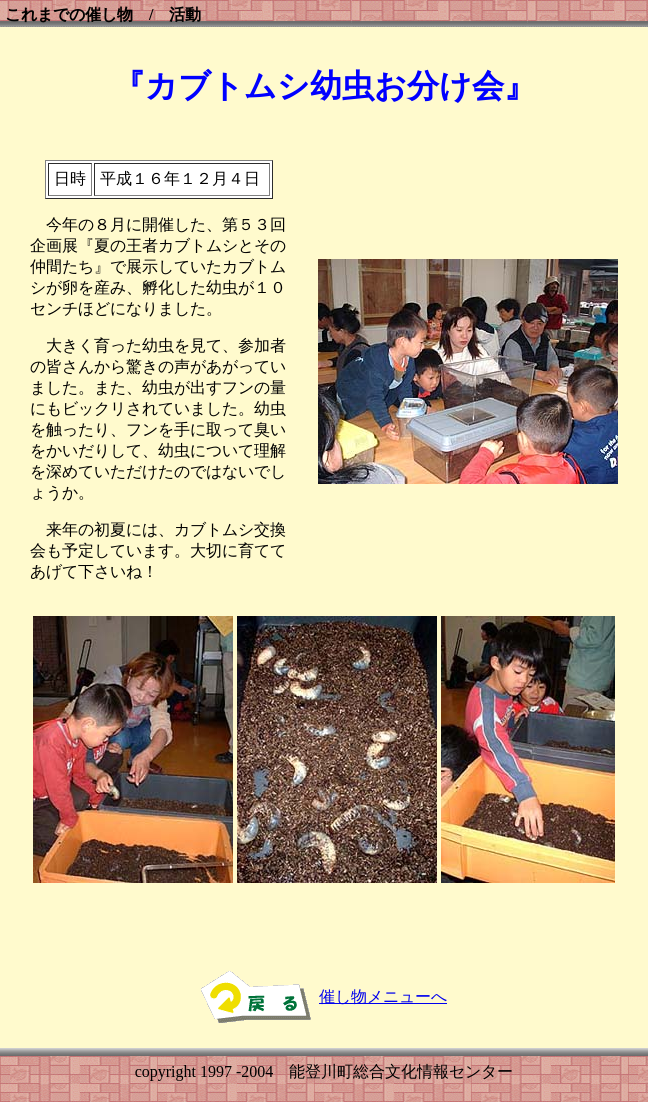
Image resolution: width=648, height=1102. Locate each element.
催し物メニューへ (383, 996)
